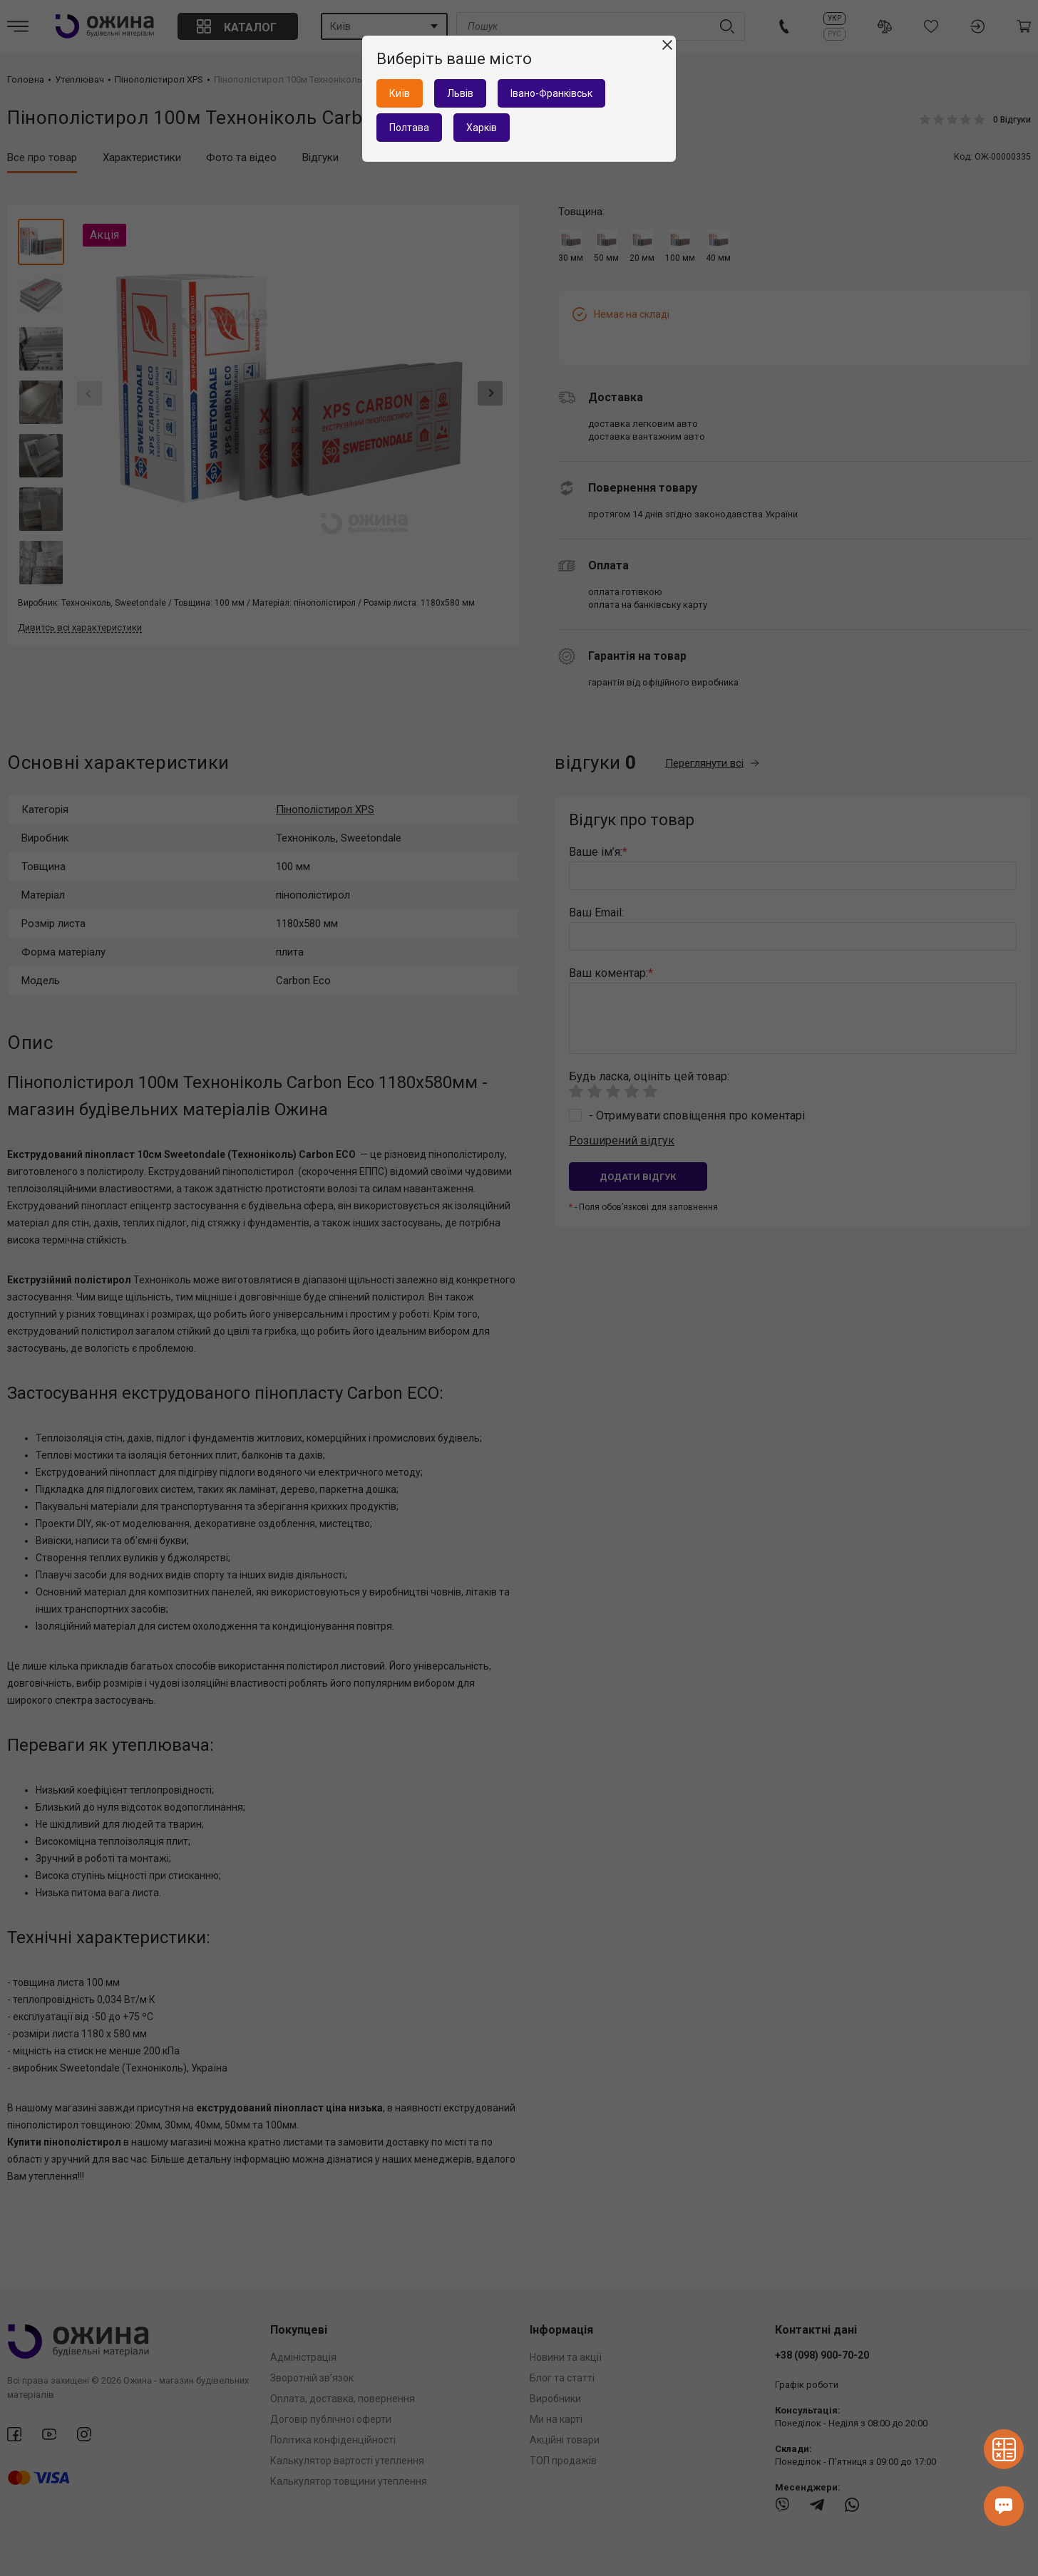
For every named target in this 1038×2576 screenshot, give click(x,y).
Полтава (409, 127)
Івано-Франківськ (551, 93)
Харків (481, 127)
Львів (460, 93)
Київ (399, 93)
